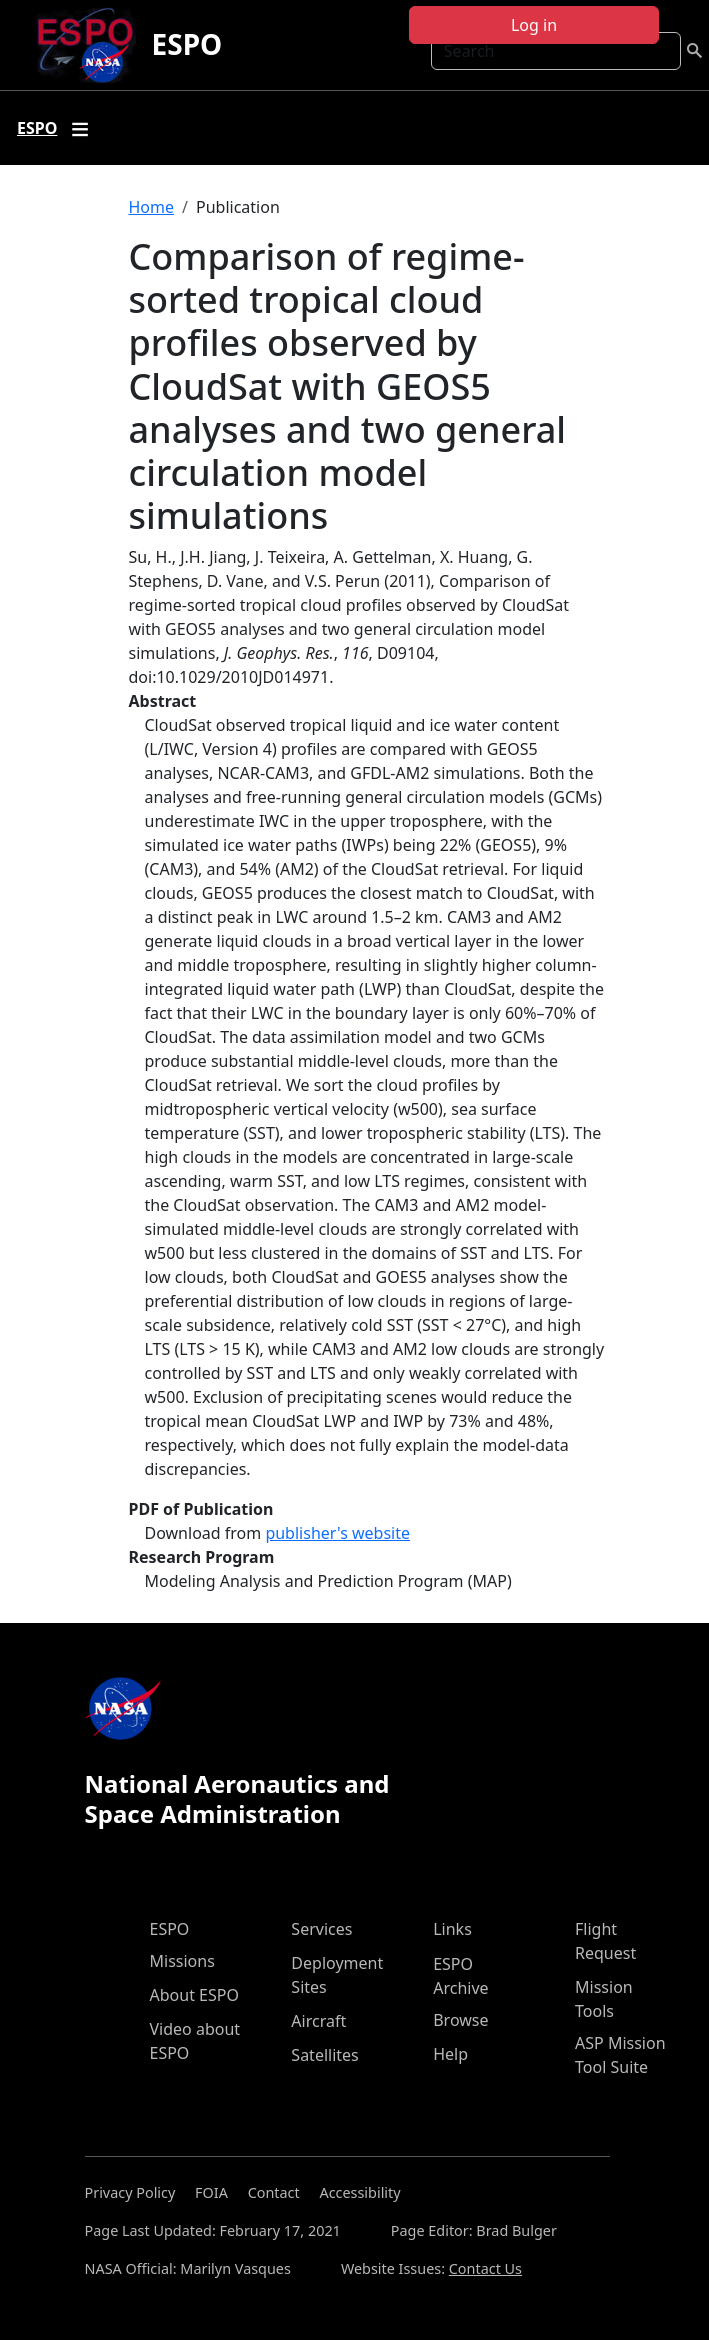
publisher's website (337, 1533)
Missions (182, 1961)
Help (450, 2054)
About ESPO (194, 1995)
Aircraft (318, 2021)
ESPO (187, 44)
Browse (460, 2020)
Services (321, 1929)
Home (152, 207)
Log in (534, 25)
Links (452, 1929)
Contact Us (485, 2268)
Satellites (324, 2055)
